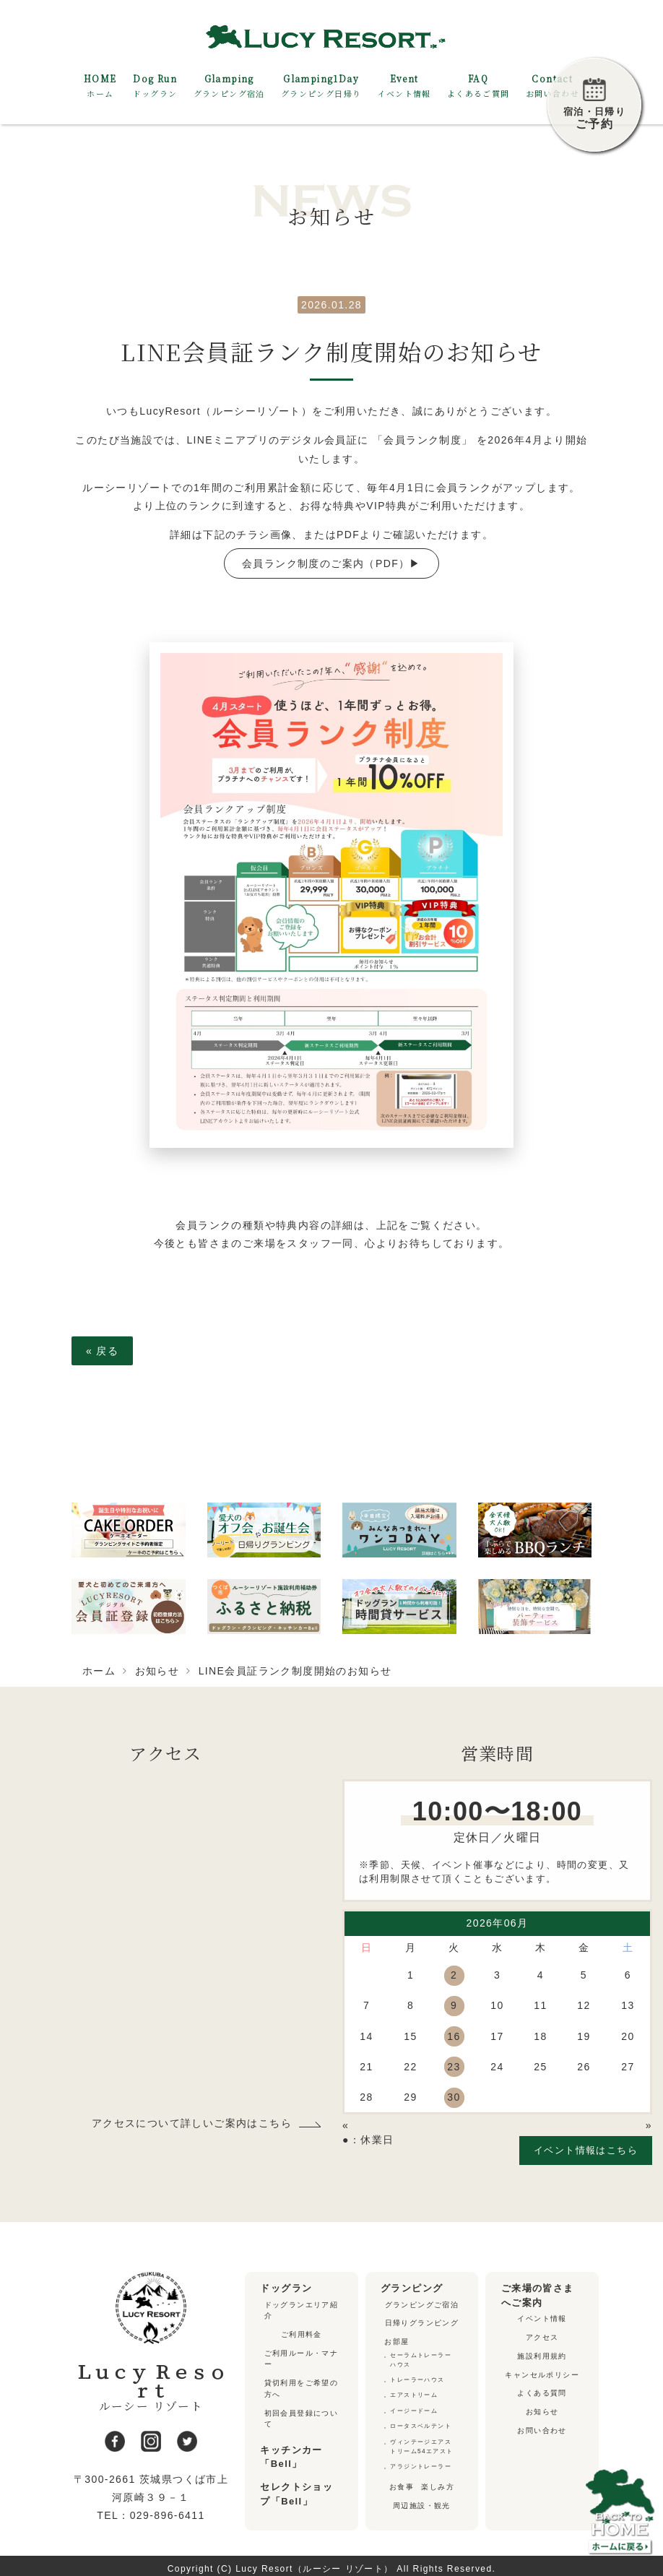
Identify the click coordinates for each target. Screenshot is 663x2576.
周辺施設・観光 (422, 2499)
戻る (102, 1351)
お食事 (401, 2481)
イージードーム (414, 2407)
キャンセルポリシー (542, 2373)
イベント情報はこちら (586, 2150)
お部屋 (396, 2341)
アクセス (542, 2337)
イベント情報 (541, 2318)
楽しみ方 (437, 2481)
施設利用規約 (541, 2355)
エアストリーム (414, 2392)
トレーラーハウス (417, 2377)
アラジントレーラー (420, 2460)
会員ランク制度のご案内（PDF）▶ (331, 563)
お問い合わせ (541, 2429)
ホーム (99, 1671)
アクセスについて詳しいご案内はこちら (192, 2124)
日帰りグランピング (422, 2323)
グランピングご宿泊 (422, 2304)
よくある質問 (541, 2392)
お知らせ (157, 1671)
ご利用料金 (301, 2334)
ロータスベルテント (420, 2422)
